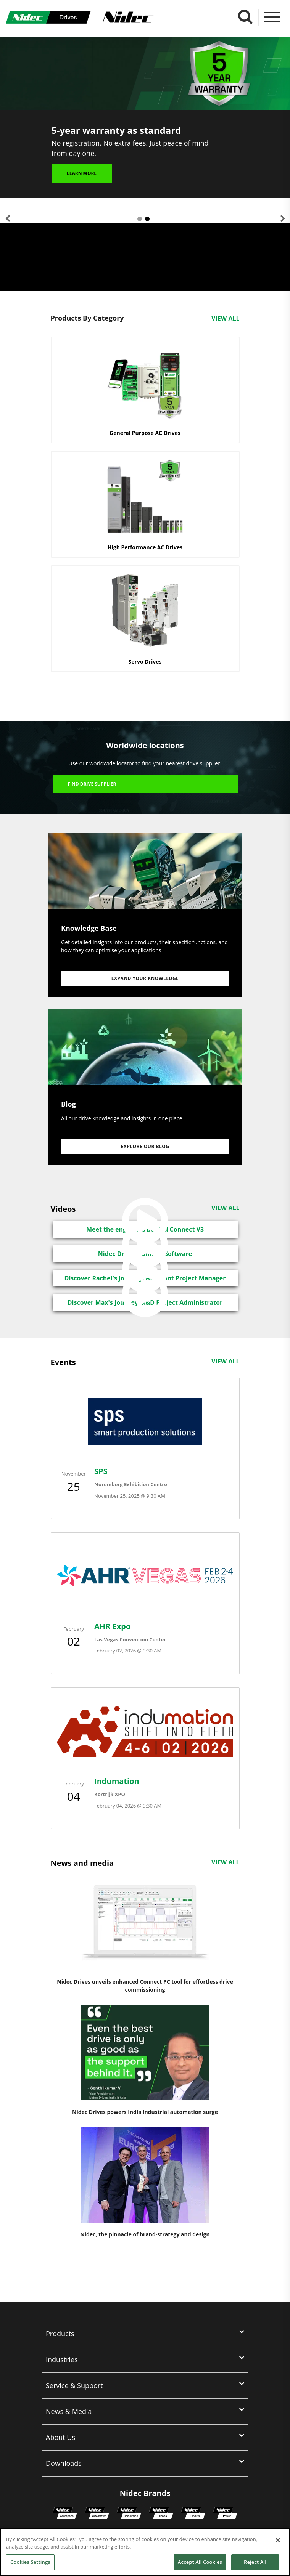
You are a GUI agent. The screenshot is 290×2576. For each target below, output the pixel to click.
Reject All (255, 2561)
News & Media (69, 2411)
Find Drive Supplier (92, 784)
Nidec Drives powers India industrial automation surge (145, 2112)
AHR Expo (112, 1626)
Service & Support (74, 2385)
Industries (62, 2359)
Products (60, 2333)
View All (225, 318)
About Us (60, 2437)
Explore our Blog (145, 1146)
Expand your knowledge (145, 978)
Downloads (64, 2463)
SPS (101, 1471)
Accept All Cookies (200, 2561)
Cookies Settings (30, 2561)
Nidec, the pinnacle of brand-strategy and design (144, 2234)
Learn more (82, 179)
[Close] (277, 2540)
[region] (145, 2552)
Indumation (116, 1781)
